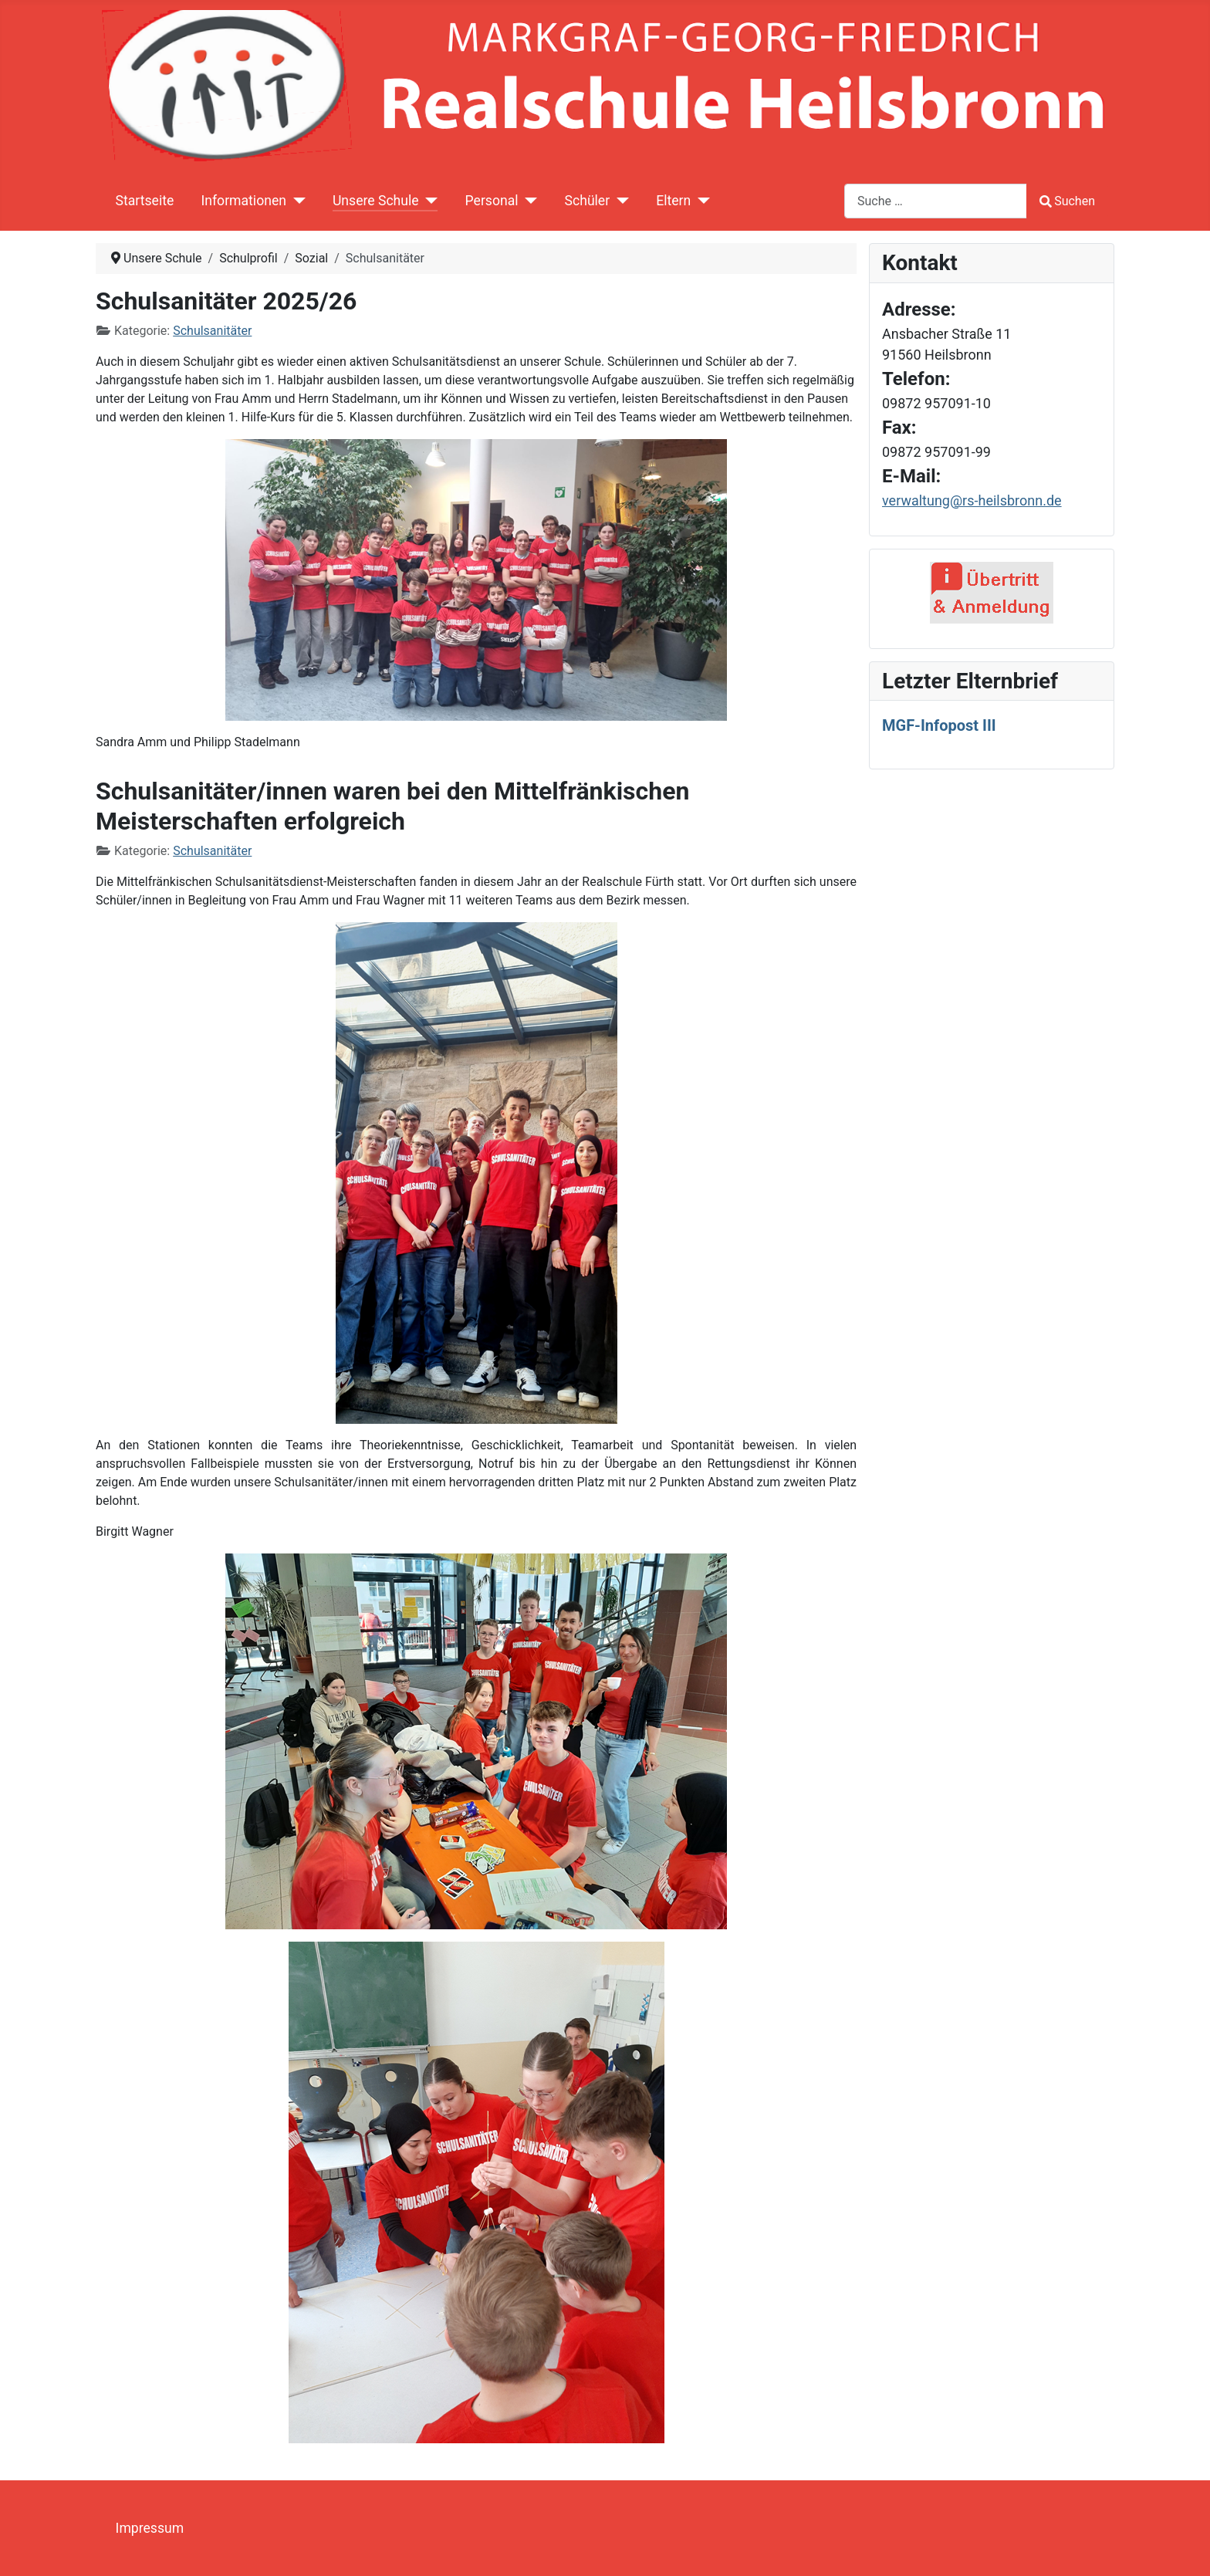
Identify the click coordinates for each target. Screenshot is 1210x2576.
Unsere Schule (376, 200)
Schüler (587, 200)
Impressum (150, 2528)
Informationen (243, 200)
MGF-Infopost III (939, 725)
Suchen (1067, 201)
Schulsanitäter (212, 330)
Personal (492, 200)
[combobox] (935, 201)
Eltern (673, 200)
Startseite (145, 200)
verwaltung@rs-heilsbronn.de (972, 500)
